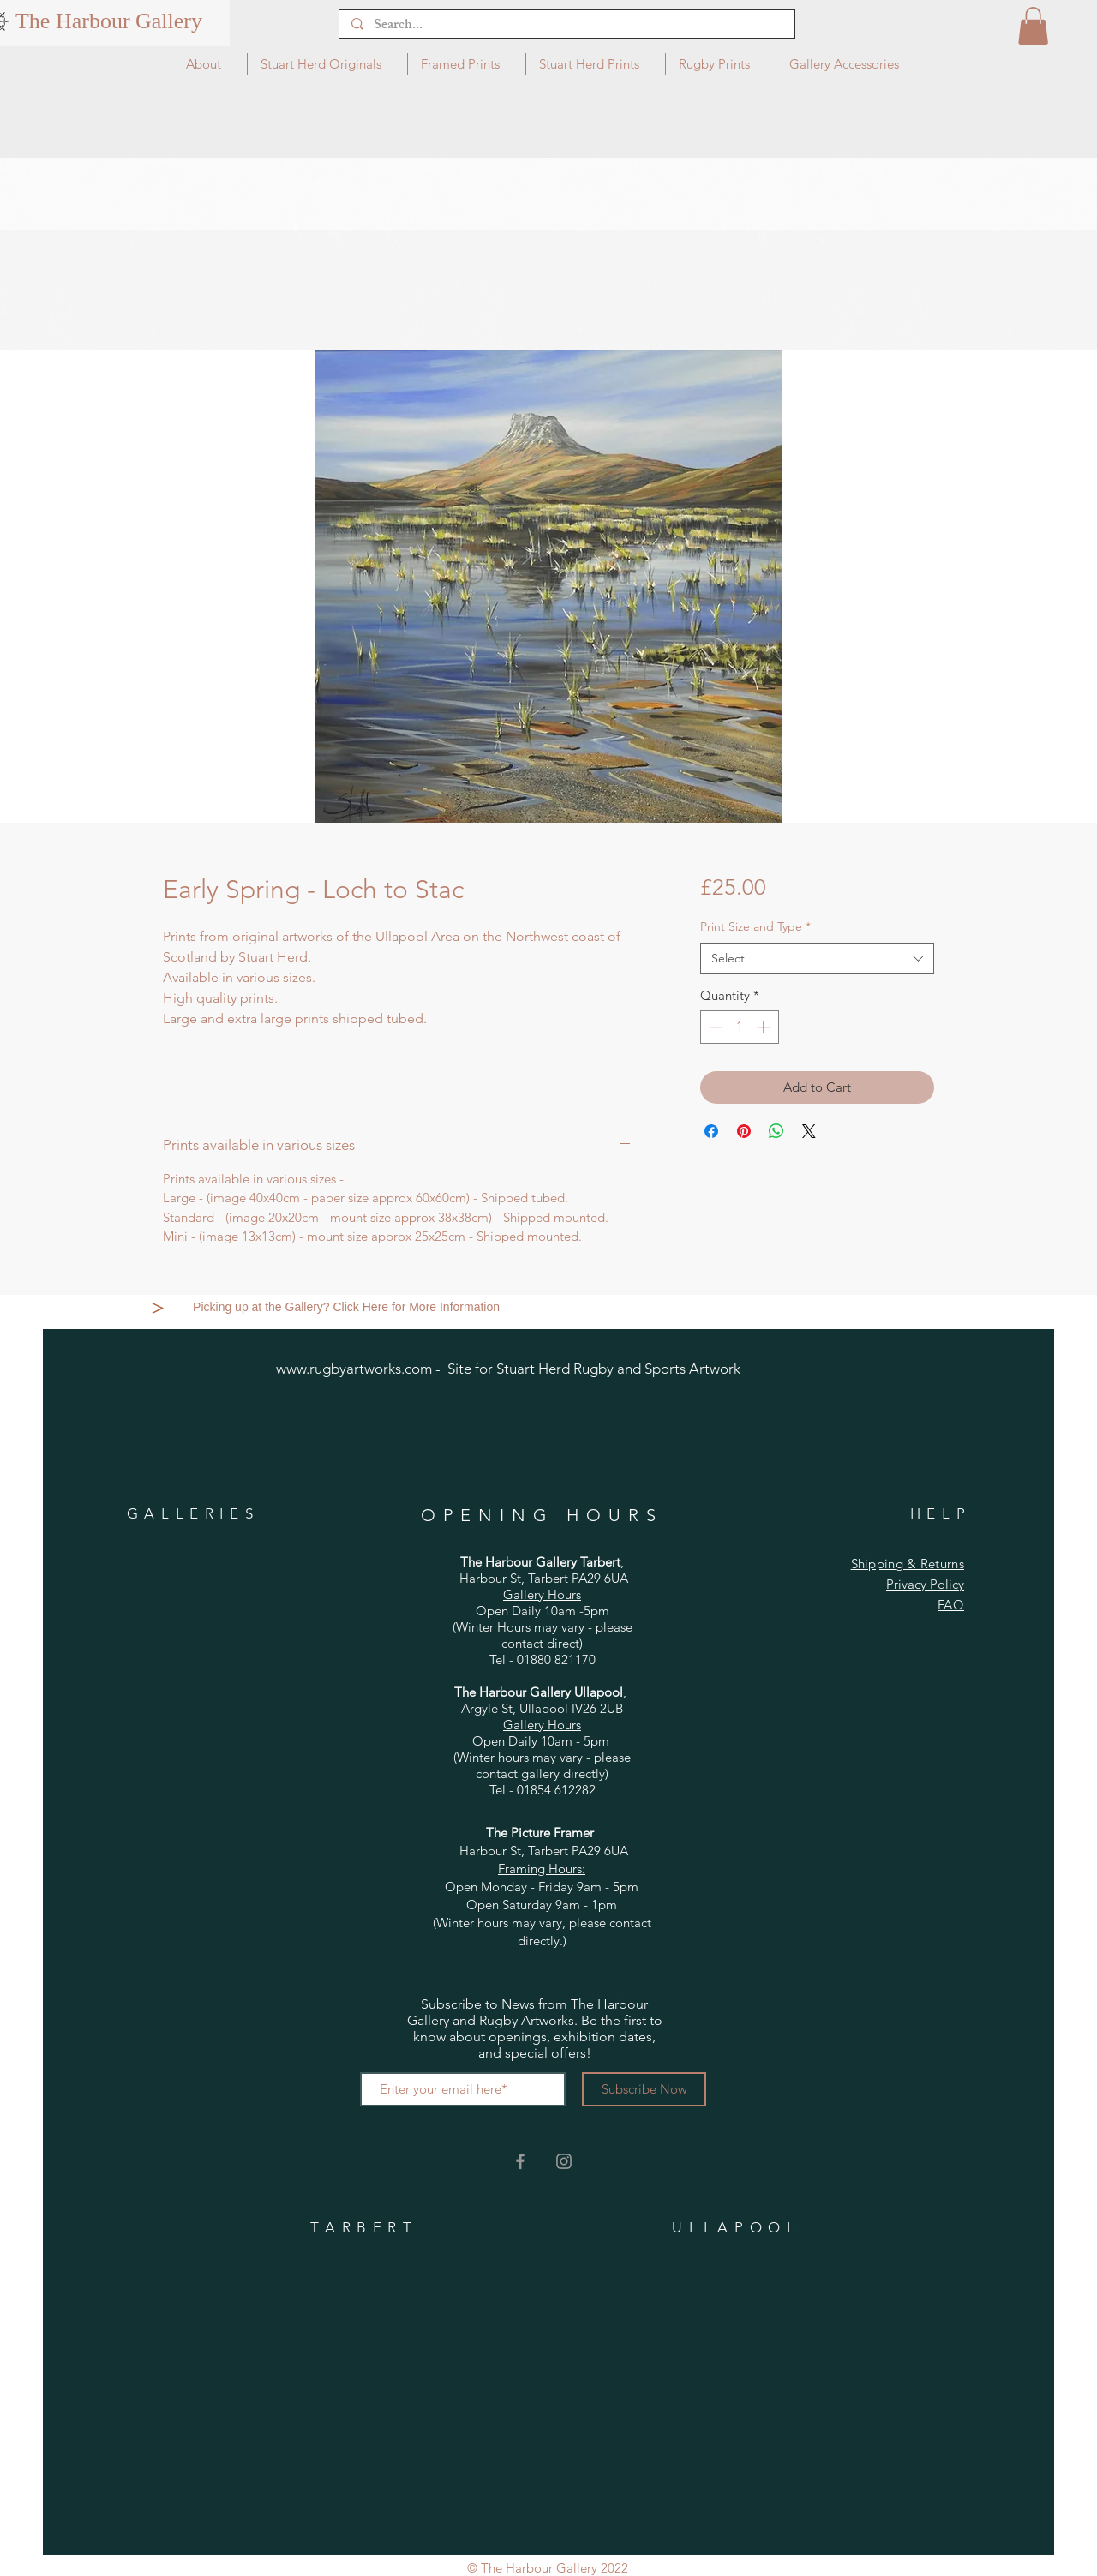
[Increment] (764, 1027)
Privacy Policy (925, 1584)
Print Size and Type (755, 926)
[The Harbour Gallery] (108, 21)
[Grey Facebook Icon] (520, 2161)
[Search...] (566, 26)
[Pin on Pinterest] (744, 1131)
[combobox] (817, 959)
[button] (1033, 26)
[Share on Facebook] (711, 1131)
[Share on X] (809, 1131)
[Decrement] (714, 1027)
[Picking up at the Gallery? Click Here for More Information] (348, 1307)
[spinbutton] (739, 1027)
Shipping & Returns (907, 1563)
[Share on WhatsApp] (776, 1131)
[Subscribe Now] (644, 2089)
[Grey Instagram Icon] (564, 2161)
